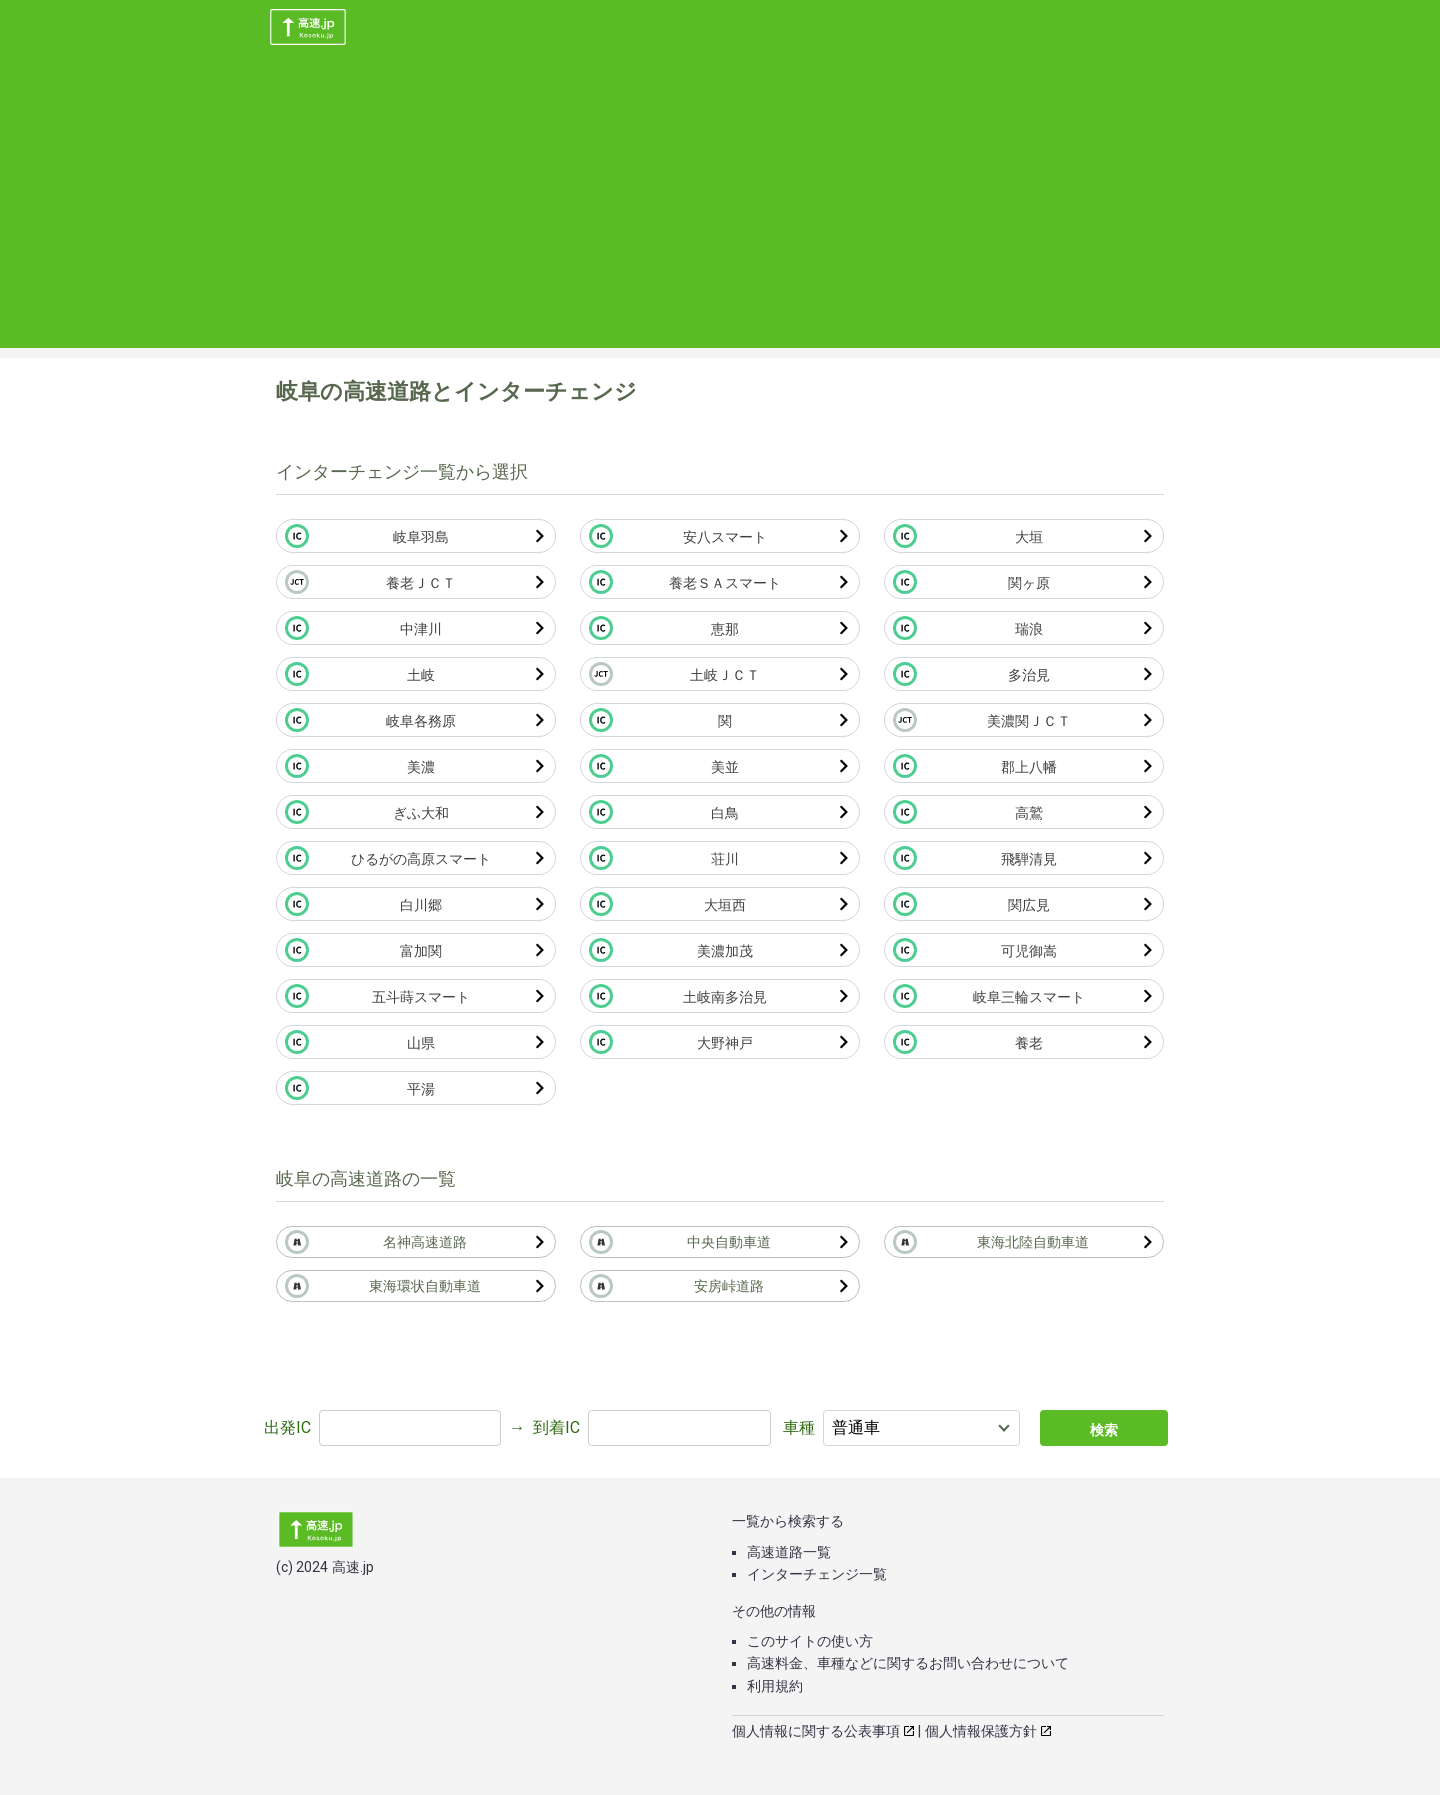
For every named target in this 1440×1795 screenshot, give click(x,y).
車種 (799, 1427)
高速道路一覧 (789, 1552)
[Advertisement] (720, 208)
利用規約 (775, 1686)
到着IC (556, 1427)
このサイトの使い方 (810, 1641)
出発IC (287, 1427)
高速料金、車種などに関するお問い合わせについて (908, 1663)
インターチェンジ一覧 (817, 1574)
